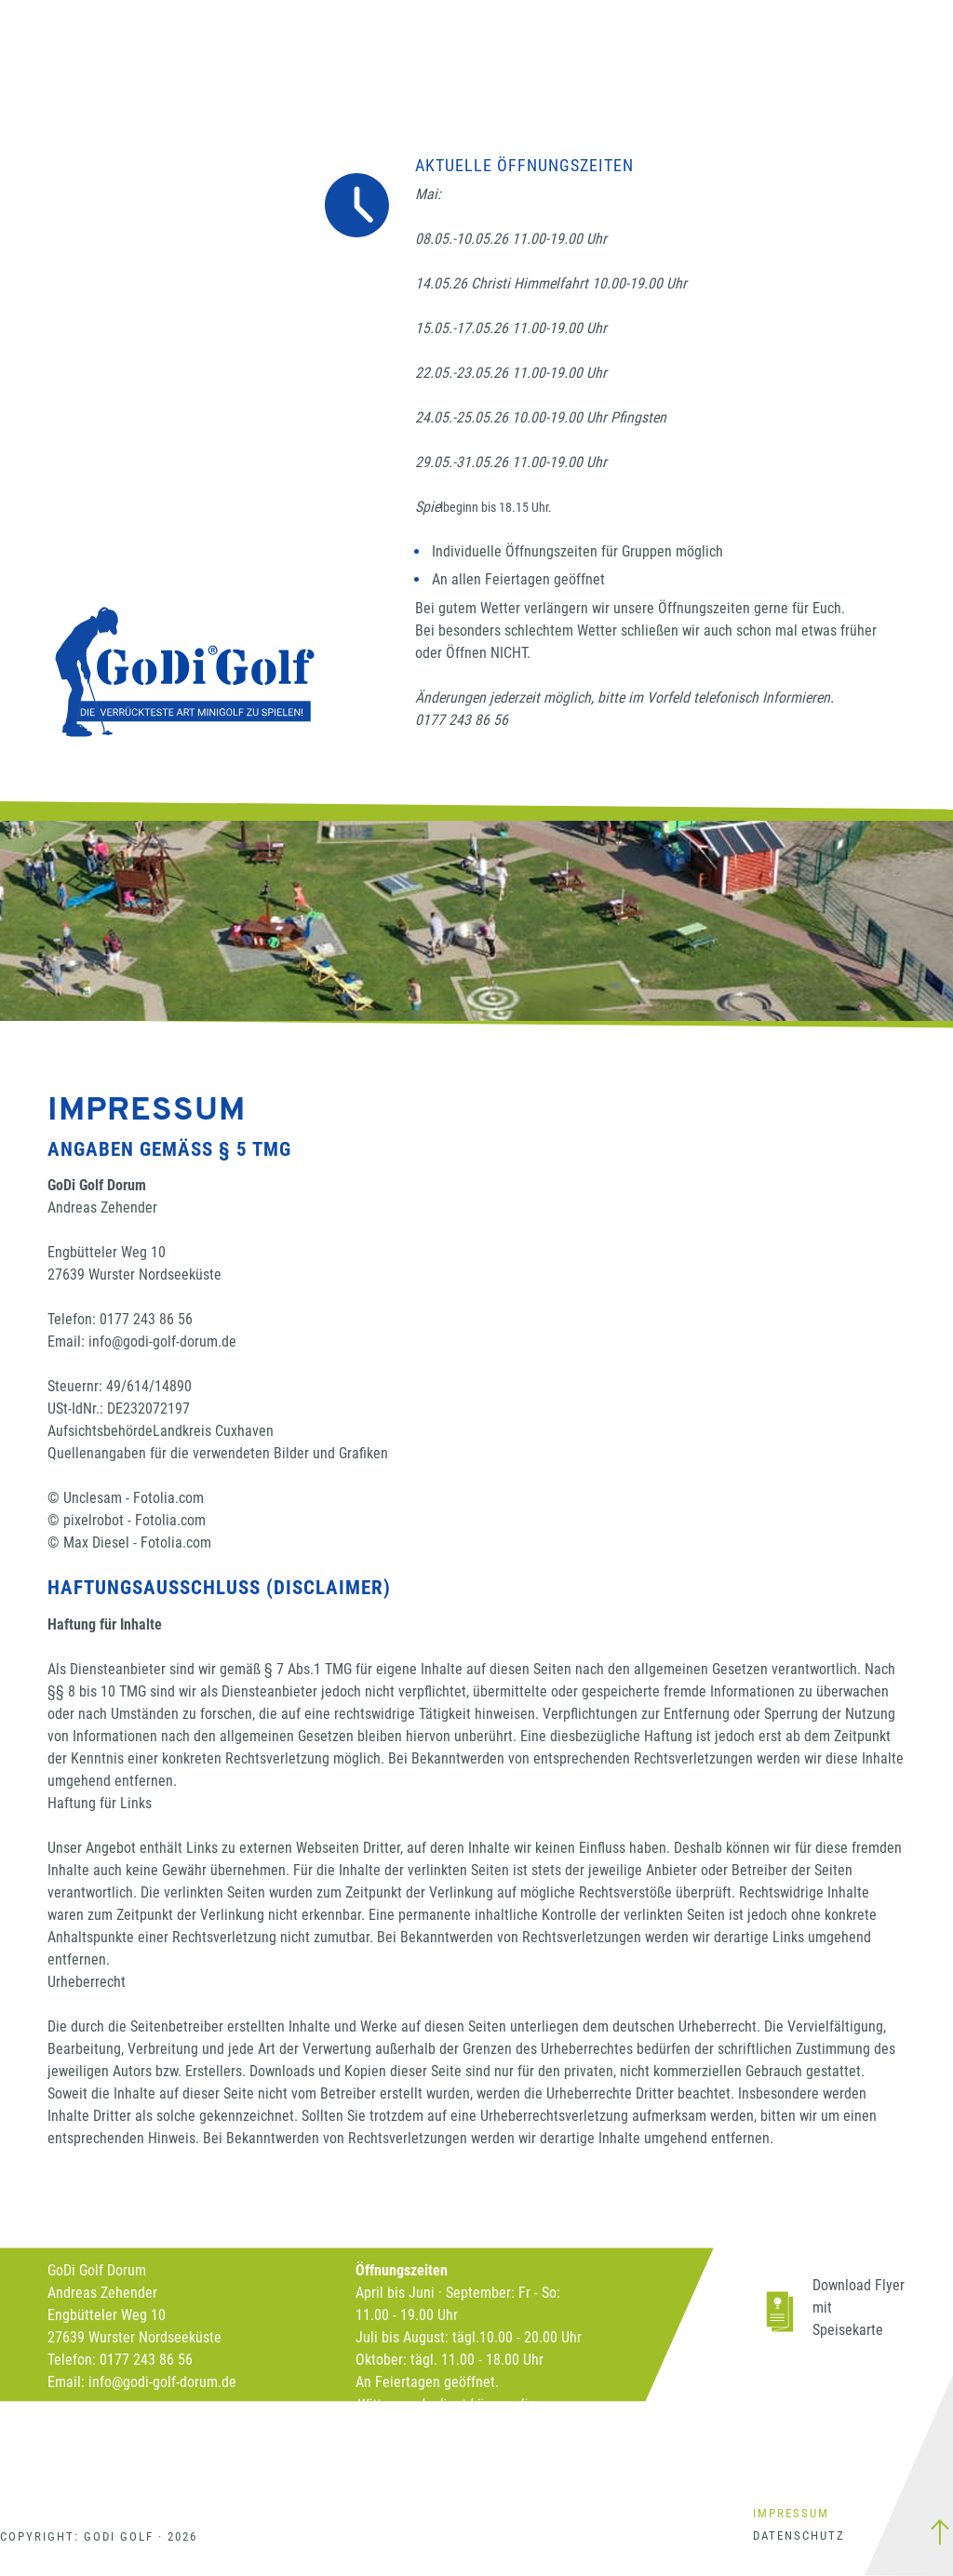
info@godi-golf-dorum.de (162, 1341)
